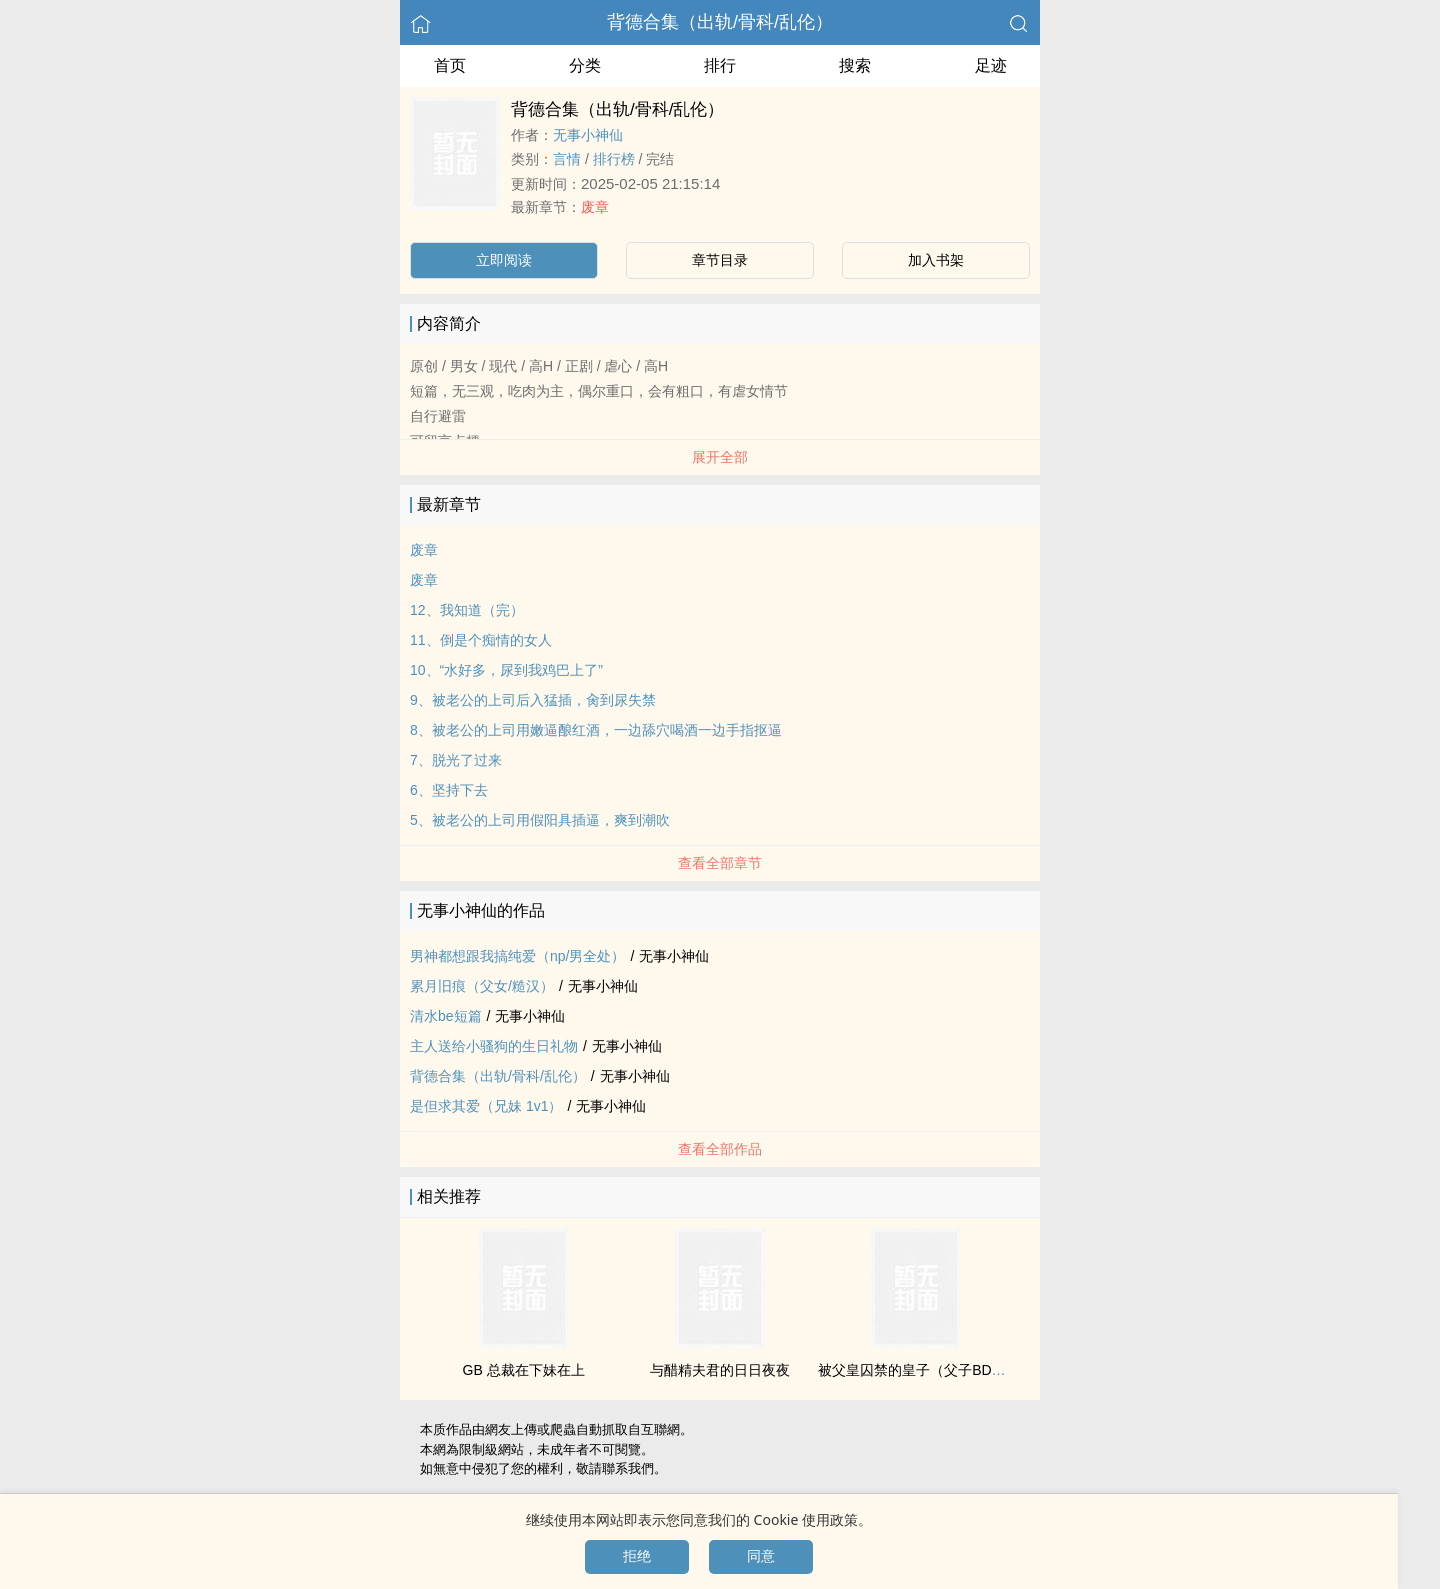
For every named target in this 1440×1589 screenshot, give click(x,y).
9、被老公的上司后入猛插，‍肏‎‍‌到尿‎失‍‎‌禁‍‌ (533, 700)
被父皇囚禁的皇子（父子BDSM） (922, 1370)
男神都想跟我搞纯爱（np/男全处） (517, 956)
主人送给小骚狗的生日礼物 (494, 1046)
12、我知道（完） (467, 610)
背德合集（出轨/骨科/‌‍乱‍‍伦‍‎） (720, 22)
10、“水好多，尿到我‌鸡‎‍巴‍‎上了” (506, 670)
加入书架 (936, 260)
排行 (720, 65)
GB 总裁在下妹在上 (524, 1370)
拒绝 (637, 1556)
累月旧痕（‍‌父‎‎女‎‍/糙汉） (482, 986)
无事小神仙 (588, 135)
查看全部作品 (720, 1149)
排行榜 (614, 159)
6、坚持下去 (449, 790)
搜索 (855, 65)
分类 (585, 65)
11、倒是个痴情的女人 (481, 640)
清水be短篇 (446, 1016)
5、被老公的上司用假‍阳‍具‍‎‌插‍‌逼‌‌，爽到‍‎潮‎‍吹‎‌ (540, 820)
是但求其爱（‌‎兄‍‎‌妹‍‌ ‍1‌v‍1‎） (486, 1106)
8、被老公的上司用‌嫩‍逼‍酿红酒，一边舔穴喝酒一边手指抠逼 (596, 730)
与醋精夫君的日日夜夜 (720, 1370)
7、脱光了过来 (456, 760)
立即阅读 (504, 260)
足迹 (991, 65)
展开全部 (720, 457)
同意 (761, 1556)
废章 (595, 207)
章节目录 (720, 260)
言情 (567, 159)
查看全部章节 (720, 863)
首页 (450, 65)
